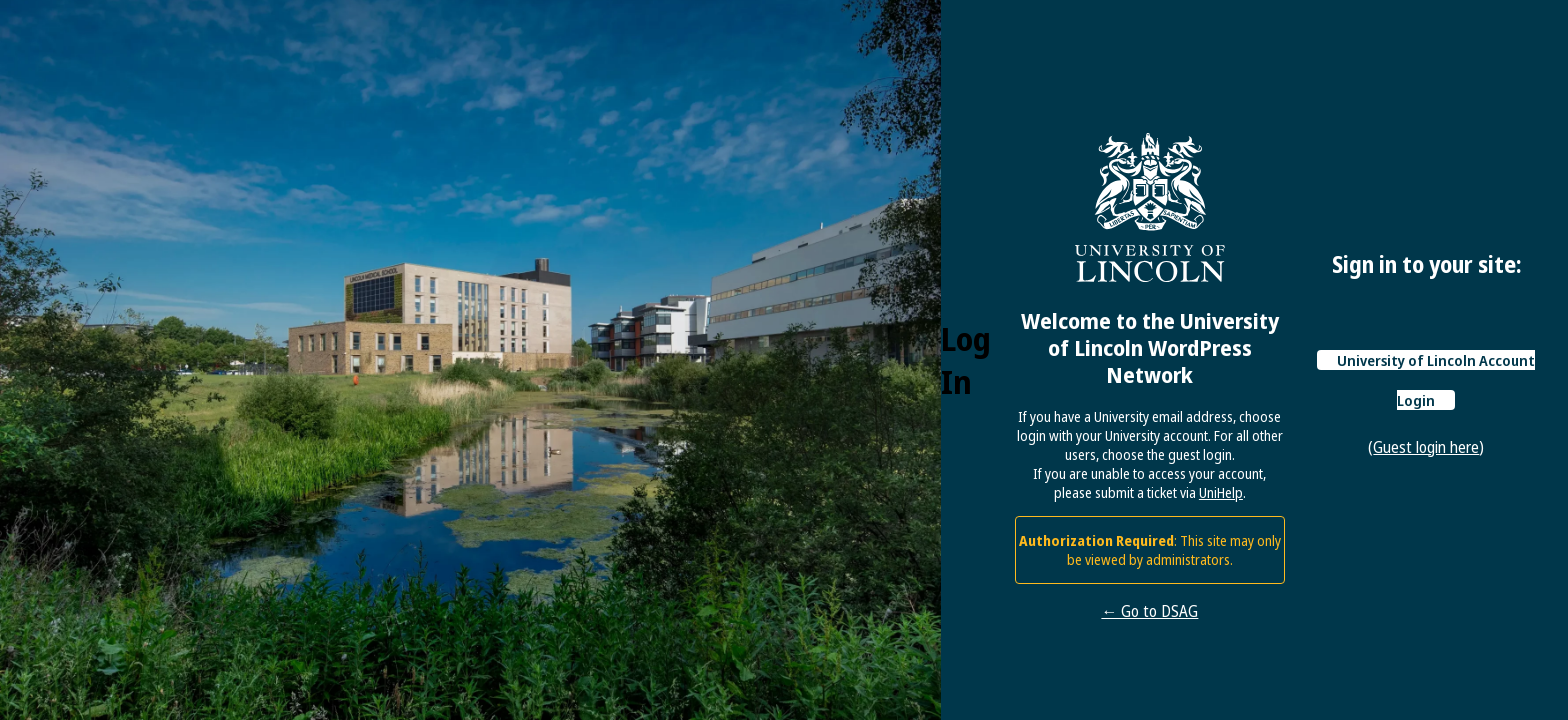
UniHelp (1221, 492)
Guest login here (1426, 447)
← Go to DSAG (1149, 611)
